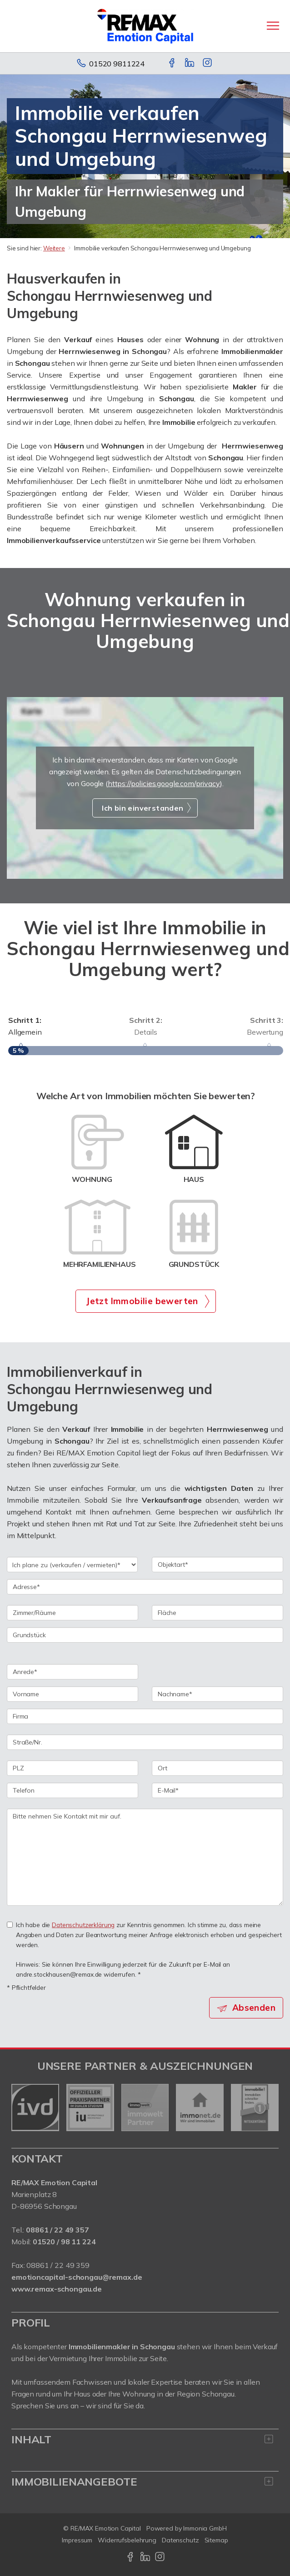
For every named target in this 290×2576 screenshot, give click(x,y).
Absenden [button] (253, 2007)
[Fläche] (217, 1612)
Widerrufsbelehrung (127, 2540)
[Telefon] (72, 1790)
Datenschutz (180, 2540)
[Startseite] (145, 25)
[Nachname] (217, 1694)
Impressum (77, 2540)
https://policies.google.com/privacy (164, 783)
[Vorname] (72, 1694)
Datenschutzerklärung (83, 1924)
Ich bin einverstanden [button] (142, 807)
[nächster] (268, 2107)
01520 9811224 (117, 63)
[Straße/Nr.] (145, 1742)
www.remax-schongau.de (56, 2288)
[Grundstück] (145, 1635)
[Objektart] (217, 1564)
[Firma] (145, 1716)
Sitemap (216, 2540)
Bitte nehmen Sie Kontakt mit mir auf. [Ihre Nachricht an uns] (145, 1857)
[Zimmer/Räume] (72, 1612)
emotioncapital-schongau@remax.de (76, 2277)
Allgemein (49, 1025)
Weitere (54, 248)
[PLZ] (72, 1768)
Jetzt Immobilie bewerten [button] (142, 1300)
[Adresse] (145, 1586)
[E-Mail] (217, 1790)
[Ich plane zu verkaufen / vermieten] (72, 1564)
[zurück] (21, 2107)
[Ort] (217, 1768)
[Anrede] (72, 1671)
